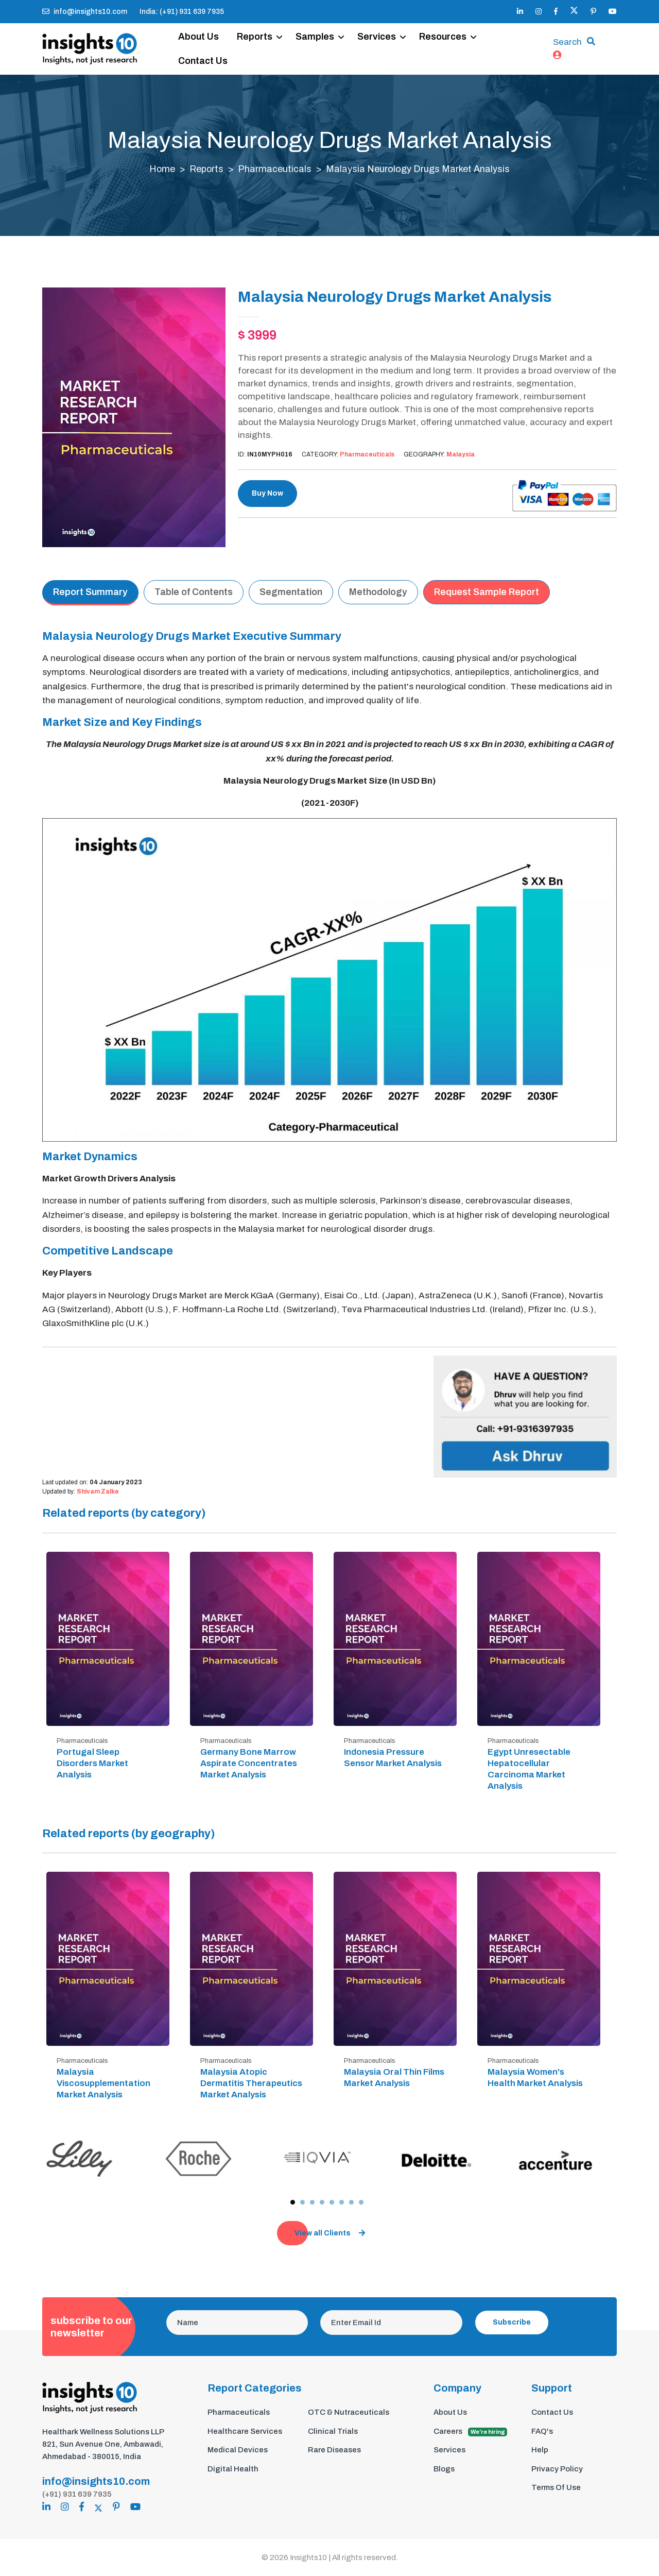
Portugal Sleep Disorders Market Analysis (92, 1763)
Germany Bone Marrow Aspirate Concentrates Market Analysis (248, 1763)
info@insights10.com (84, 11)
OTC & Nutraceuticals (348, 2413)
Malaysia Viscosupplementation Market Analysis (103, 2083)
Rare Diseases (334, 2450)
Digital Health (232, 2469)
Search (567, 42)
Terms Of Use (556, 2488)
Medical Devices (237, 2450)
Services (377, 36)
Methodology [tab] (378, 592)
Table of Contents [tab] (193, 592)
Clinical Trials (333, 2431)
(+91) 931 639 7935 (77, 2494)
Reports (255, 36)
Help (539, 2450)
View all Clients (329, 2234)
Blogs (444, 2469)
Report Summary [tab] (90, 592)
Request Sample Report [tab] (486, 592)
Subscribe (512, 2323)
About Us (199, 36)
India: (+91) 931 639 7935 (182, 11)
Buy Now (267, 494)
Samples (315, 36)
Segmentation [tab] (290, 592)
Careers (470, 2431)
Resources (443, 36)
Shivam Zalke (98, 1492)
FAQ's (542, 2431)
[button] (292, 2202)
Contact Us (203, 61)
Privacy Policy (557, 2469)
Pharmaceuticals (275, 169)
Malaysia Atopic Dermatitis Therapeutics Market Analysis (251, 2083)
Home (162, 169)
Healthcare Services (244, 2431)
